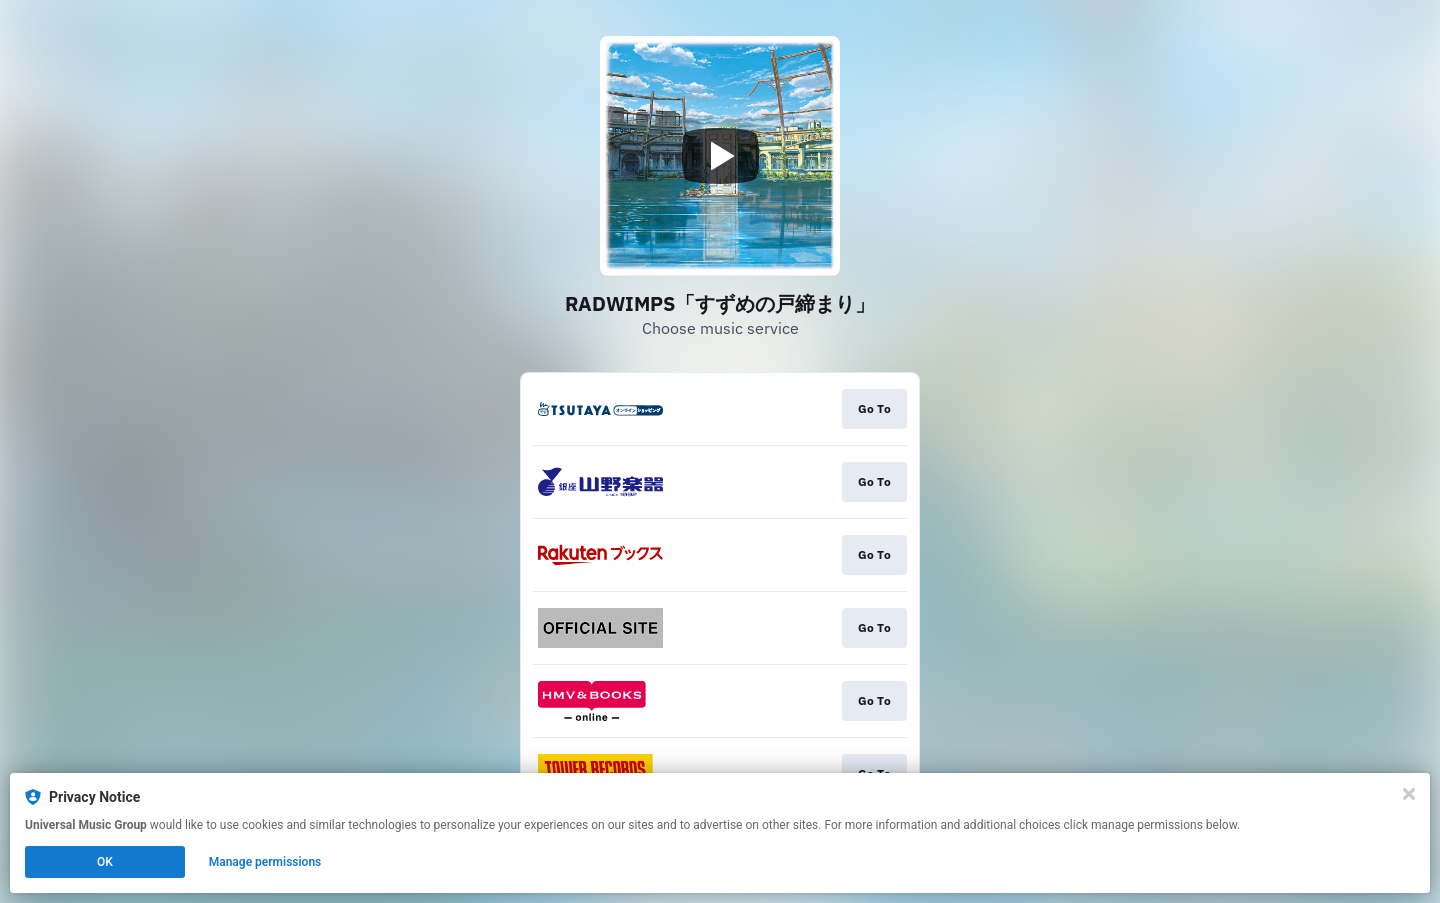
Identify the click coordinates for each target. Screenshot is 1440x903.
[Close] (1409, 794)
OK (105, 862)
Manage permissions (265, 862)
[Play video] (720, 156)
